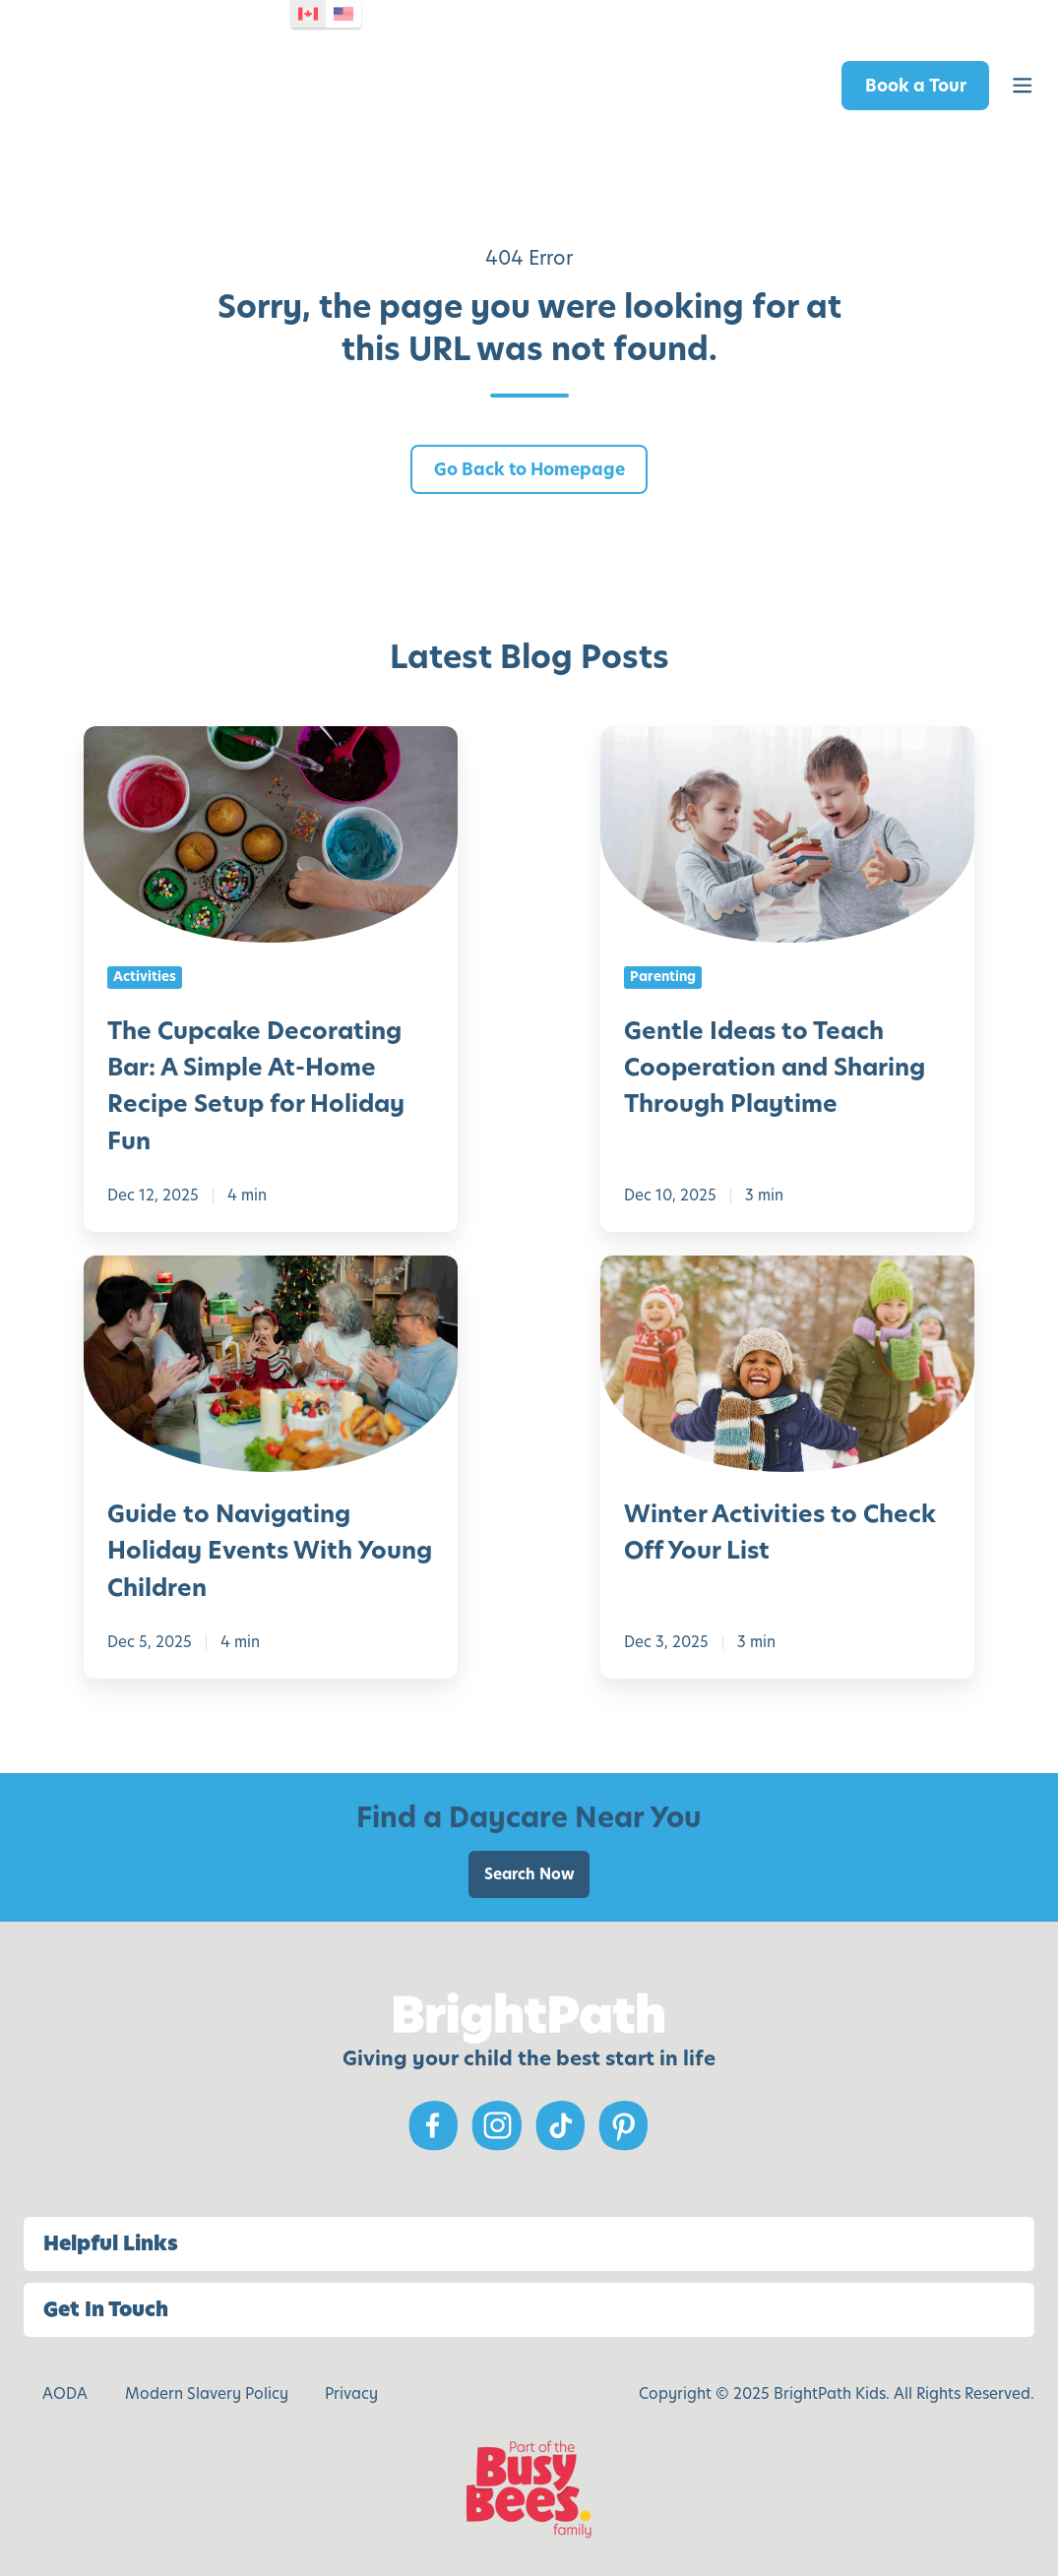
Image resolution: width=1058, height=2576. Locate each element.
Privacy (351, 2393)
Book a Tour (915, 85)
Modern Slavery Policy (206, 2393)
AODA (65, 2393)
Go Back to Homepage (529, 469)
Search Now (529, 1874)
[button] (1022, 85)
